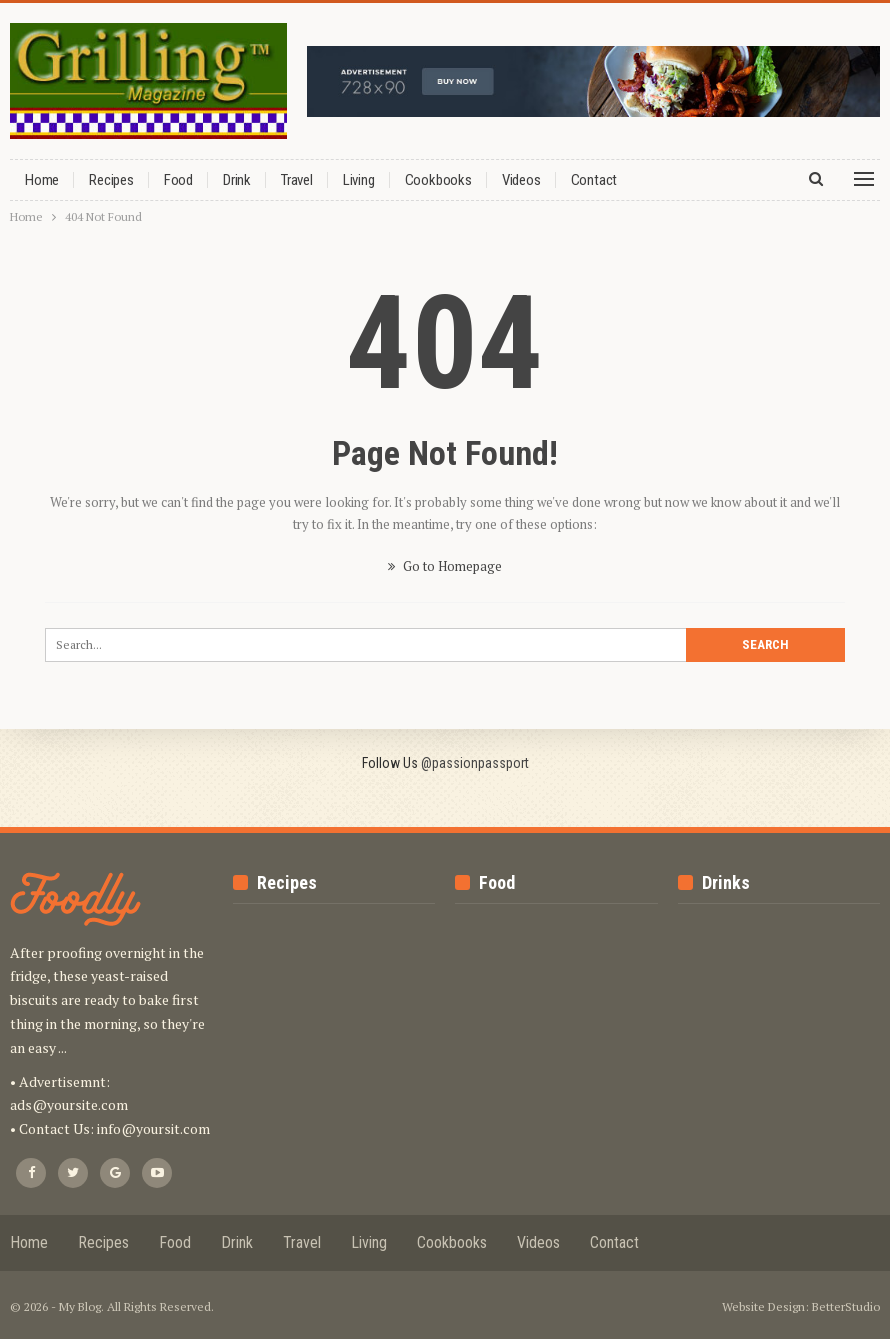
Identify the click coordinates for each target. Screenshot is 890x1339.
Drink (237, 180)
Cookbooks (438, 180)
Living (359, 180)
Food (178, 180)
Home (42, 180)
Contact (594, 180)
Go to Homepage (445, 566)
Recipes (111, 180)
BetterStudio (846, 1306)
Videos (521, 180)
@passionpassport (475, 763)
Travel (297, 180)
